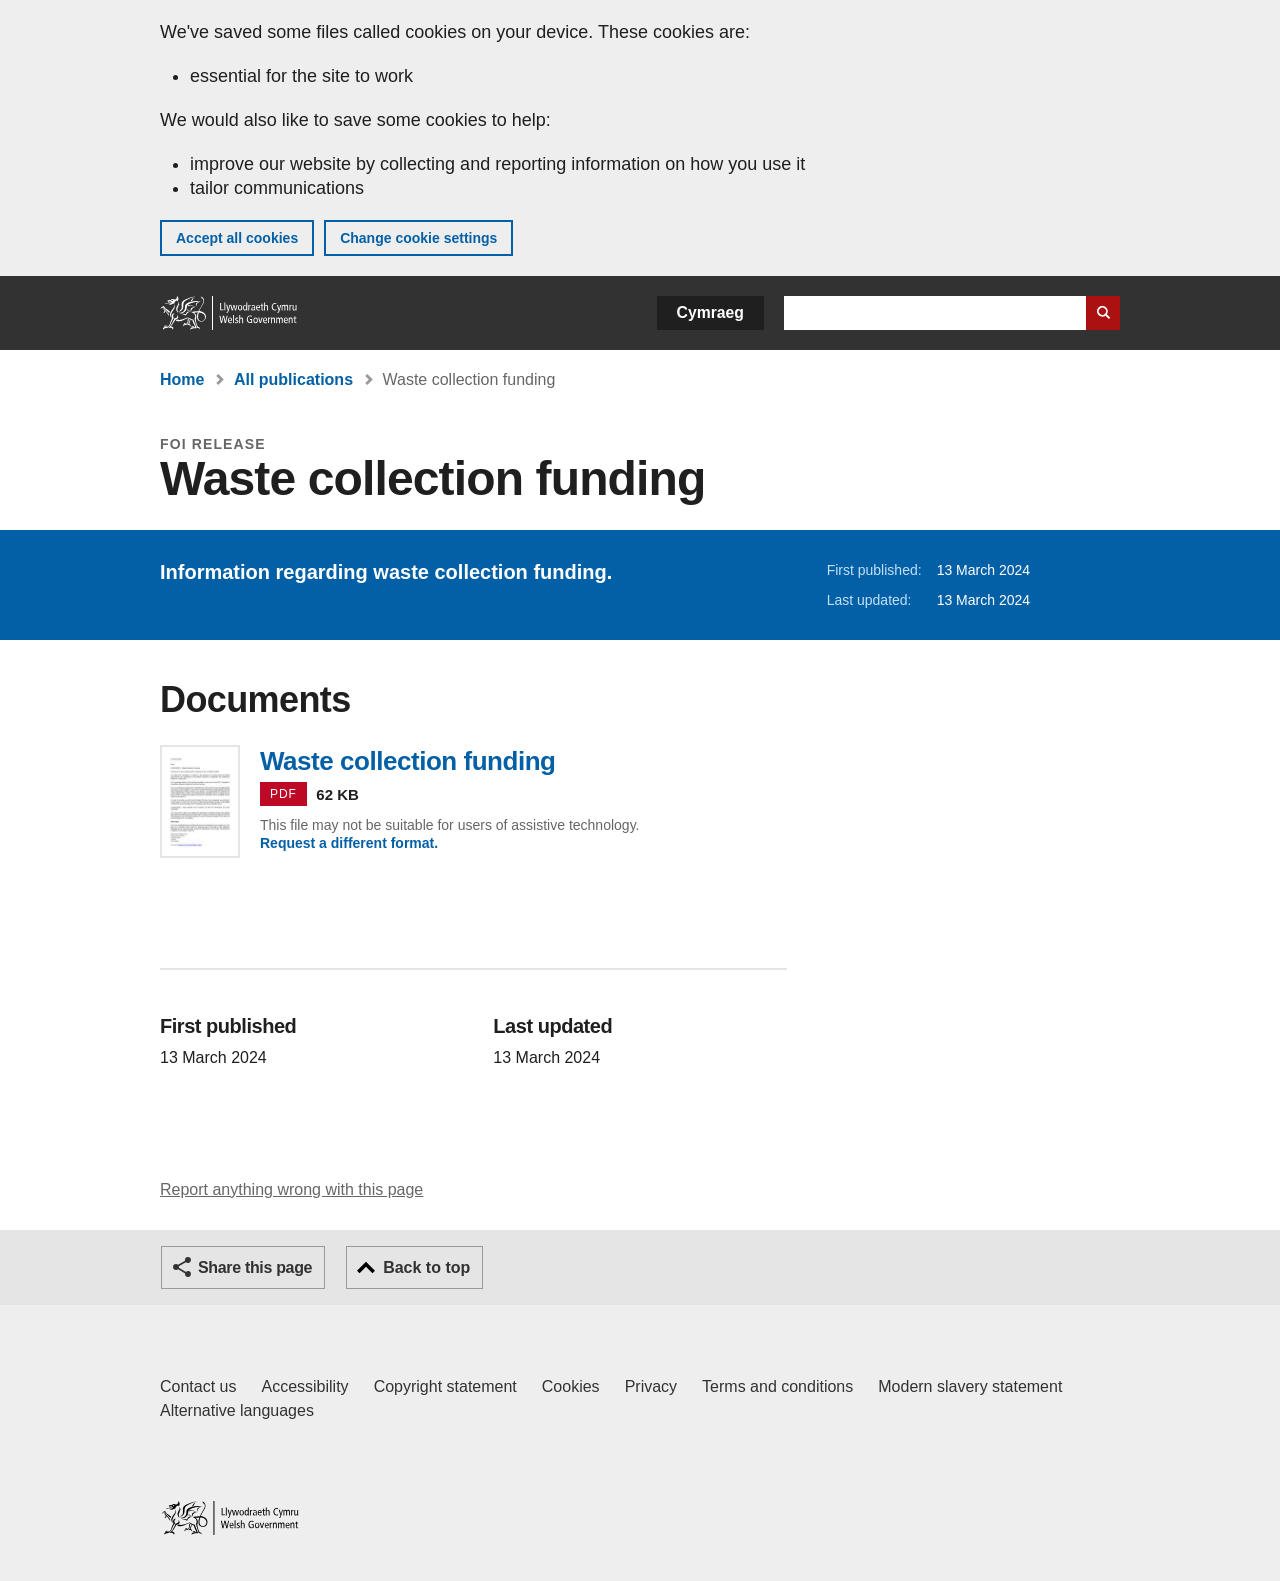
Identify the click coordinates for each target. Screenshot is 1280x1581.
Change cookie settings (418, 238)
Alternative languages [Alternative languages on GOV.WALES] (237, 1410)
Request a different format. (349, 843)
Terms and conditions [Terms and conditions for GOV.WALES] (777, 1386)
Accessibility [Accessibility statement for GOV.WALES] (304, 1386)
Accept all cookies (237, 238)
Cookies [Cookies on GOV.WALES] (571, 1386)
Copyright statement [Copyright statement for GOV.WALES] (445, 1386)
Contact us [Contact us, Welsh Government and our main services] (198, 1386)
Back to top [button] (426, 1267)
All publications (293, 379)
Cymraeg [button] (710, 312)
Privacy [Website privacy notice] (651, 1386)
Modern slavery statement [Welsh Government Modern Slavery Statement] (970, 1386)
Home (182, 379)
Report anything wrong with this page (291, 1189)
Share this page (255, 1267)
